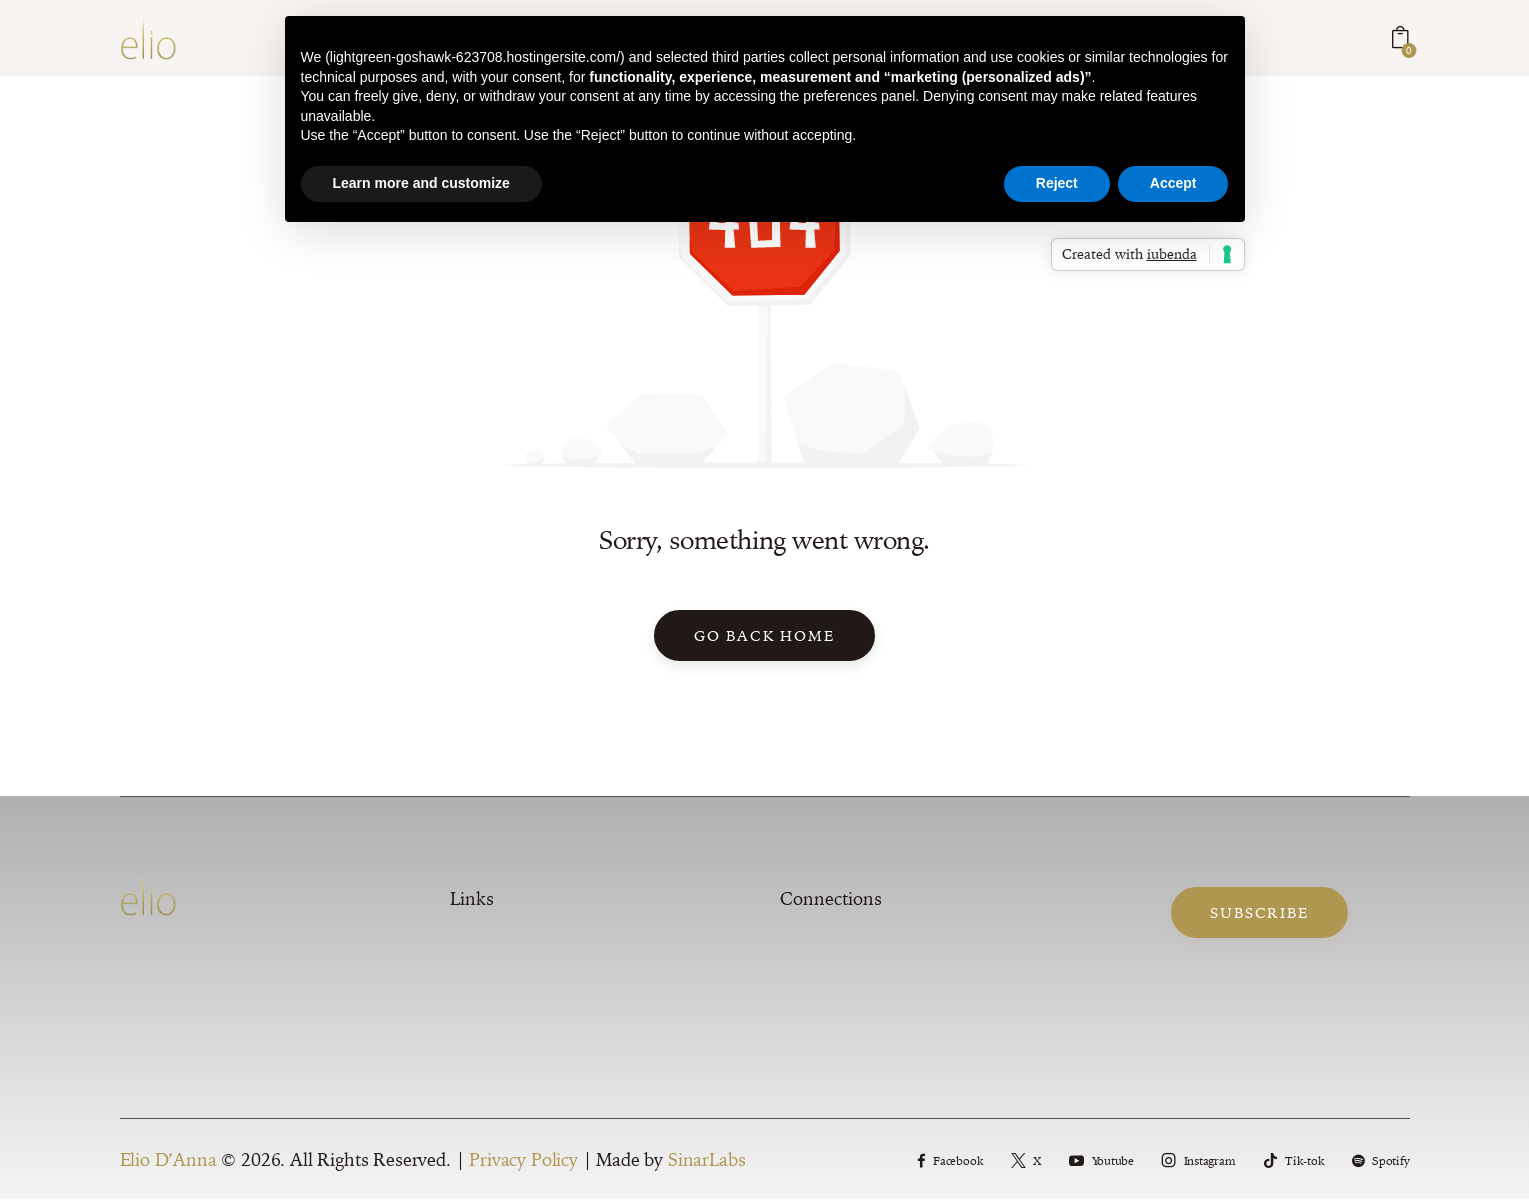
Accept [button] (1173, 183)
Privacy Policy (523, 1162)
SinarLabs (706, 1162)
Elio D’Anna (168, 1162)
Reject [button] (1057, 183)
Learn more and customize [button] (421, 183)
